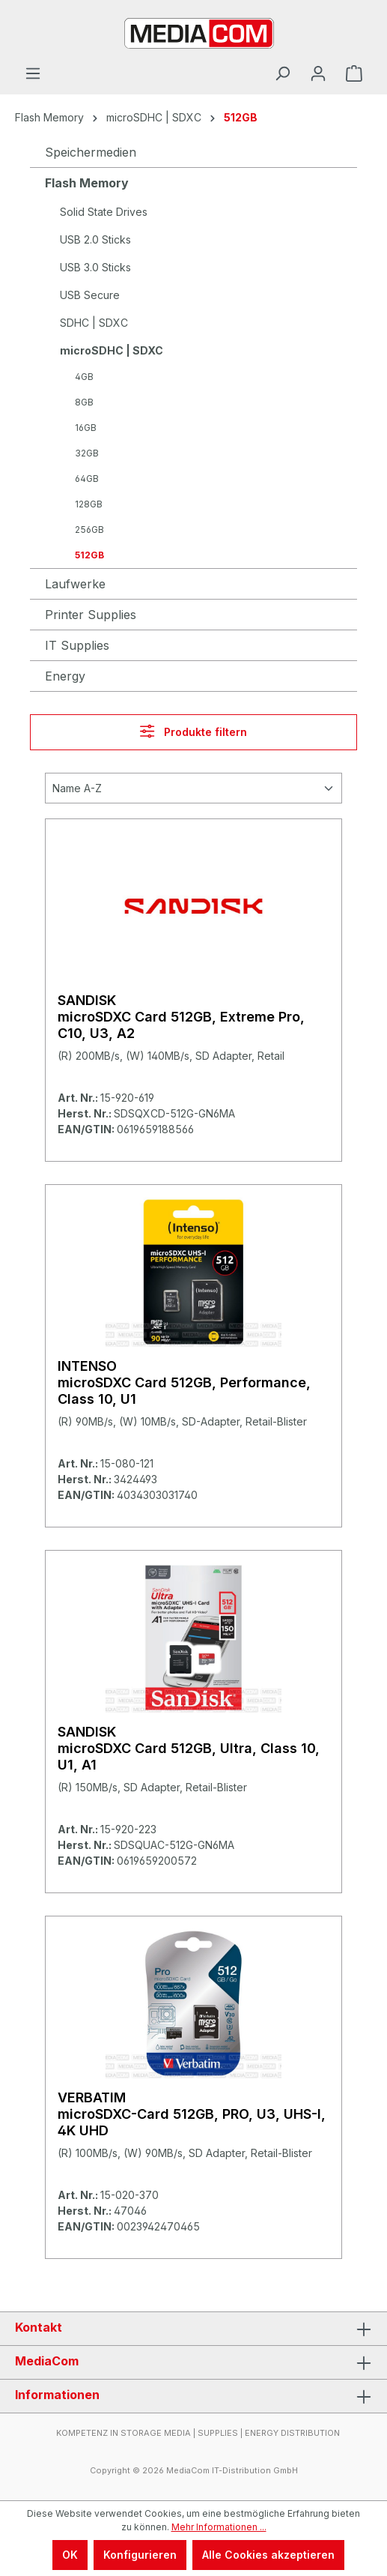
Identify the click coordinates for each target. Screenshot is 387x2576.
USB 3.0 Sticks (95, 267)
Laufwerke (75, 583)
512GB (89, 555)
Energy (65, 676)
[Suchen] (282, 73)
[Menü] (33, 73)
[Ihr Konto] (318, 73)
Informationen (57, 2394)
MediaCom (47, 2360)
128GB (89, 504)
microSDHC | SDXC (111, 350)
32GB (87, 453)
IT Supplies (77, 645)
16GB (86, 427)
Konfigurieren (140, 2554)
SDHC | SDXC (94, 322)
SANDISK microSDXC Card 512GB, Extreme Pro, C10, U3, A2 (181, 1016)
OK (70, 2554)
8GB (84, 402)
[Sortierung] (193, 788)
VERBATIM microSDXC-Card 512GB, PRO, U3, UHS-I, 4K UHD (192, 2114)
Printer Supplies (90, 614)
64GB (87, 478)
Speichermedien (90, 152)
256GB (89, 529)
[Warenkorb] (354, 73)
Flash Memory (87, 182)
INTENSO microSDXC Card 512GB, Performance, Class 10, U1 (184, 1382)
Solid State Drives (103, 211)
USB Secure (90, 295)
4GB (84, 376)
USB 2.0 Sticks (95, 239)
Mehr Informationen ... (218, 2527)
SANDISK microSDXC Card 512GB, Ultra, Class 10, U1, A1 (189, 1748)
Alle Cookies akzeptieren (268, 2554)
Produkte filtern (193, 731)
